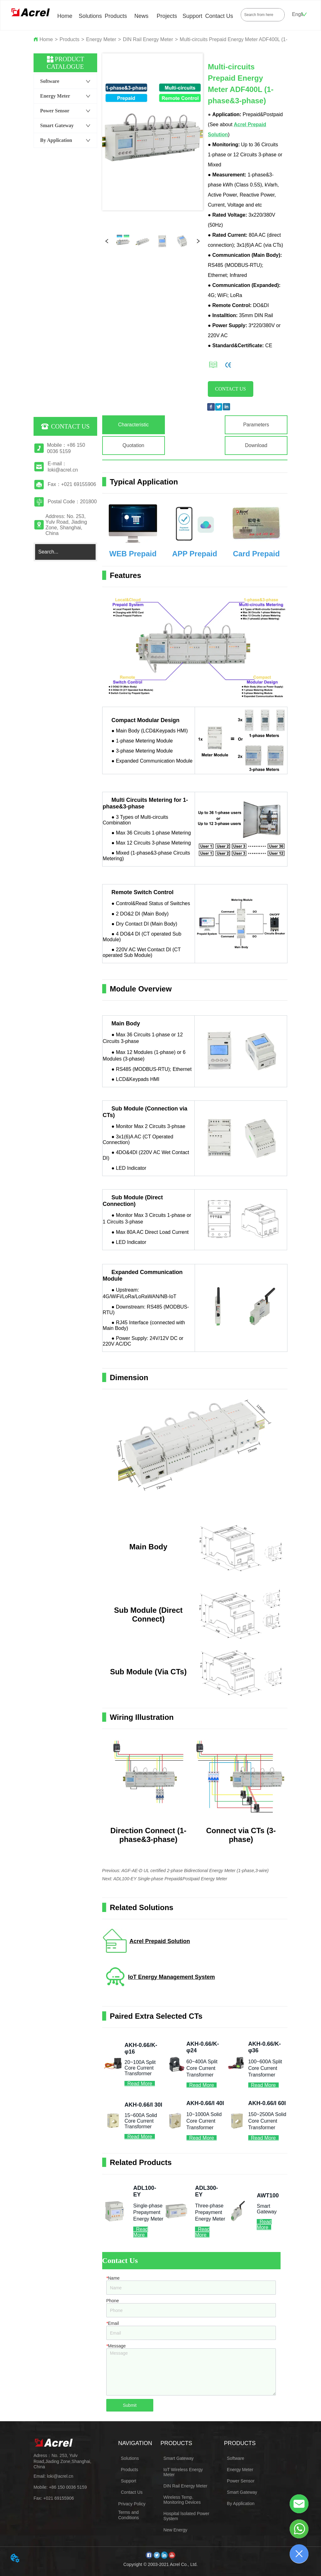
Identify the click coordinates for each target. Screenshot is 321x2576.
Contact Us (219, 16)
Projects (167, 16)
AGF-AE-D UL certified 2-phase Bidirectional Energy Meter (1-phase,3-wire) (195, 1870)
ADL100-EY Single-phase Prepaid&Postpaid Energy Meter (170, 1878)
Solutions (90, 16)
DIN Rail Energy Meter (148, 39)
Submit (130, 2405)
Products (116, 16)
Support (192, 16)
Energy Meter (101, 39)
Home (64, 16)
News (141, 16)
